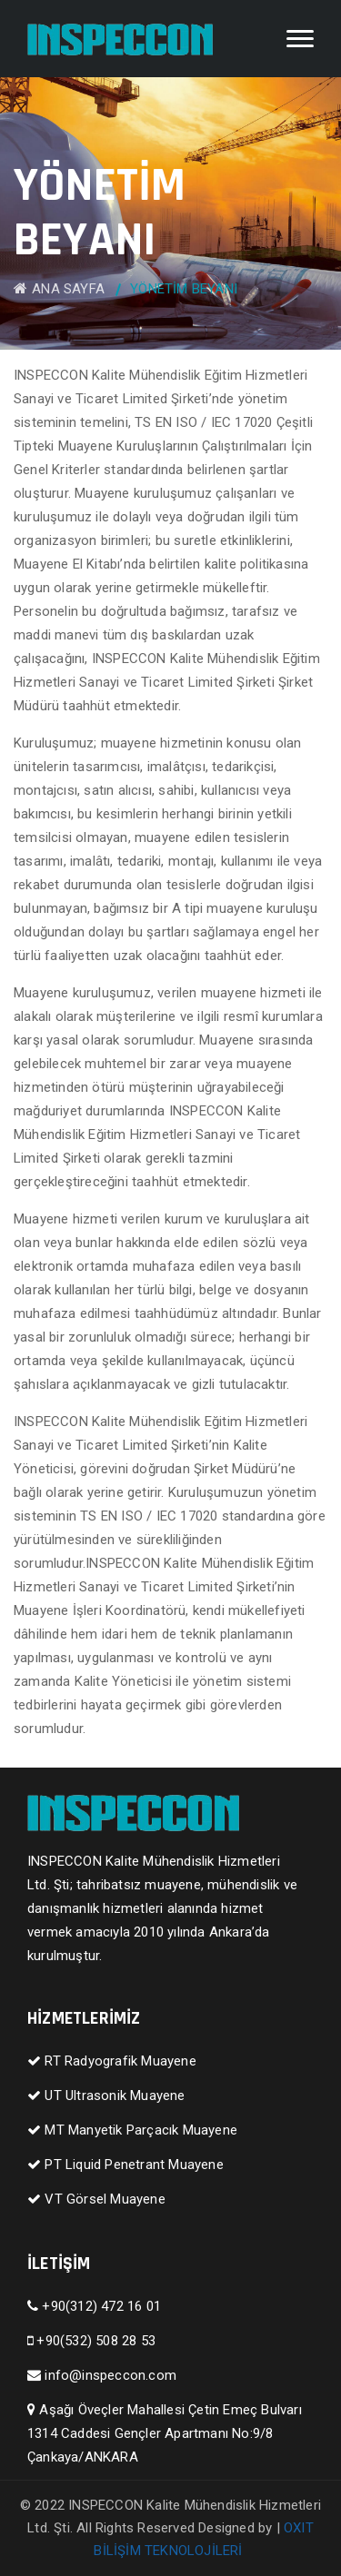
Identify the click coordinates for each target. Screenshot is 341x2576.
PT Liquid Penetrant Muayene (125, 2164)
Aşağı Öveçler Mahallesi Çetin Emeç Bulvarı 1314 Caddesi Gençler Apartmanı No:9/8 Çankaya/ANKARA (164, 2433)
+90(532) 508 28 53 (91, 2341)
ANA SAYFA (59, 289)
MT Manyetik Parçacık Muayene (132, 2130)
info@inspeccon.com (101, 2375)
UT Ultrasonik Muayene (106, 2095)
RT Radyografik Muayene (111, 2061)
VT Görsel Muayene (96, 2199)
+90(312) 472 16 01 (94, 2306)
